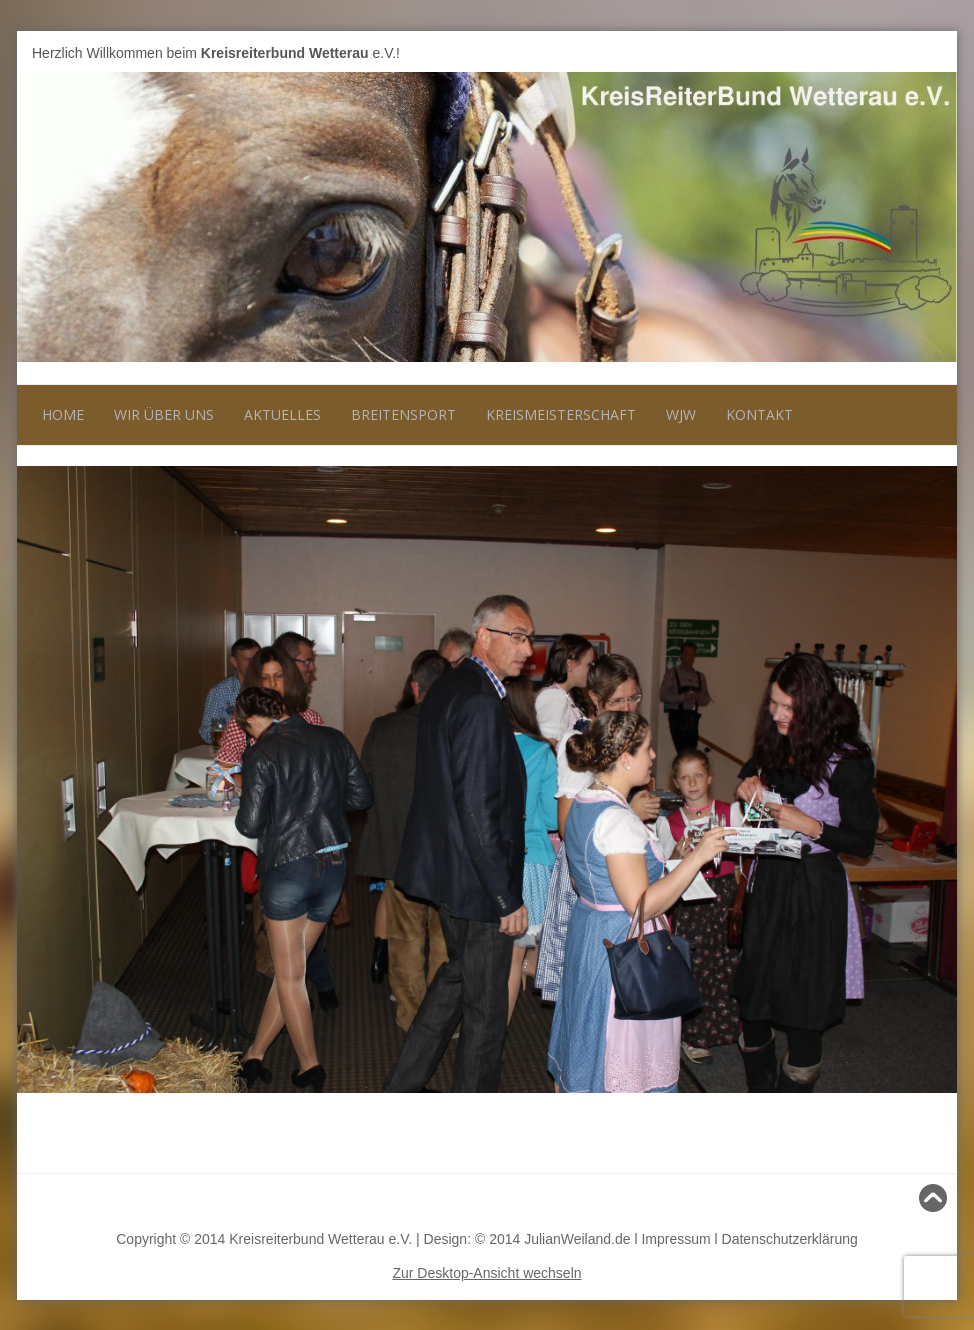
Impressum (675, 1239)
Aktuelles (282, 414)
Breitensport (403, 414)
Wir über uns (164, 414)
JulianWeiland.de (577, 1239)
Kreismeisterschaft (561, 414)
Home (63, 414)
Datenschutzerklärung (790, 1239)
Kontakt (759, 414)
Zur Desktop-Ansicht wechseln (486, 1273)
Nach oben (906, 1198)
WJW (681, 414)
